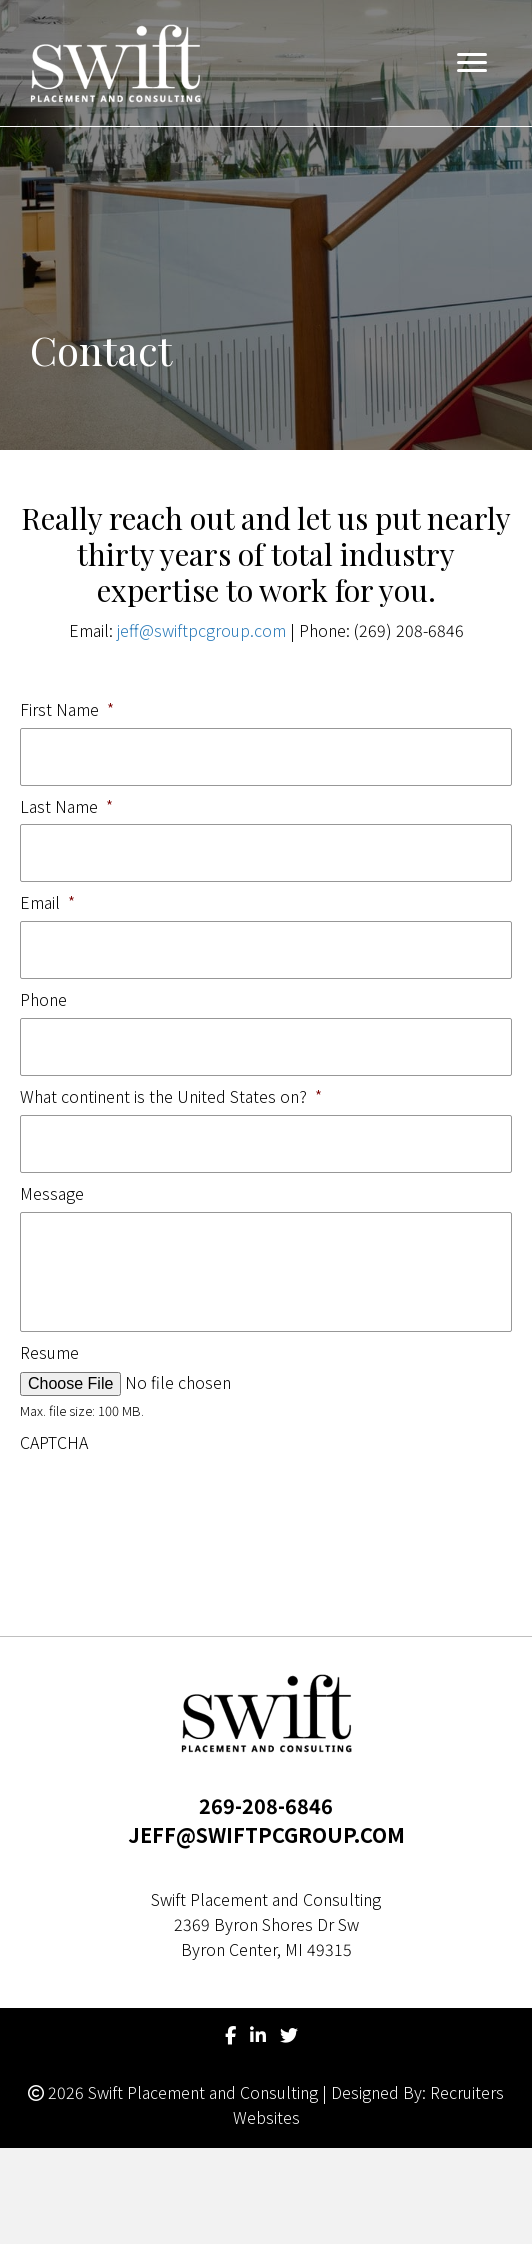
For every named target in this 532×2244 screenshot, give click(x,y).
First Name (67, 709)
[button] (472, 63)
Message (52, 1193)
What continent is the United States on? (171, 1096)
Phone (43, 999)
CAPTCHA (54, 1442)
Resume (49, 1352)
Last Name (66, 806)
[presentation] (172, 1499)
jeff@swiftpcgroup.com (201, 630)
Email (47, 902)
